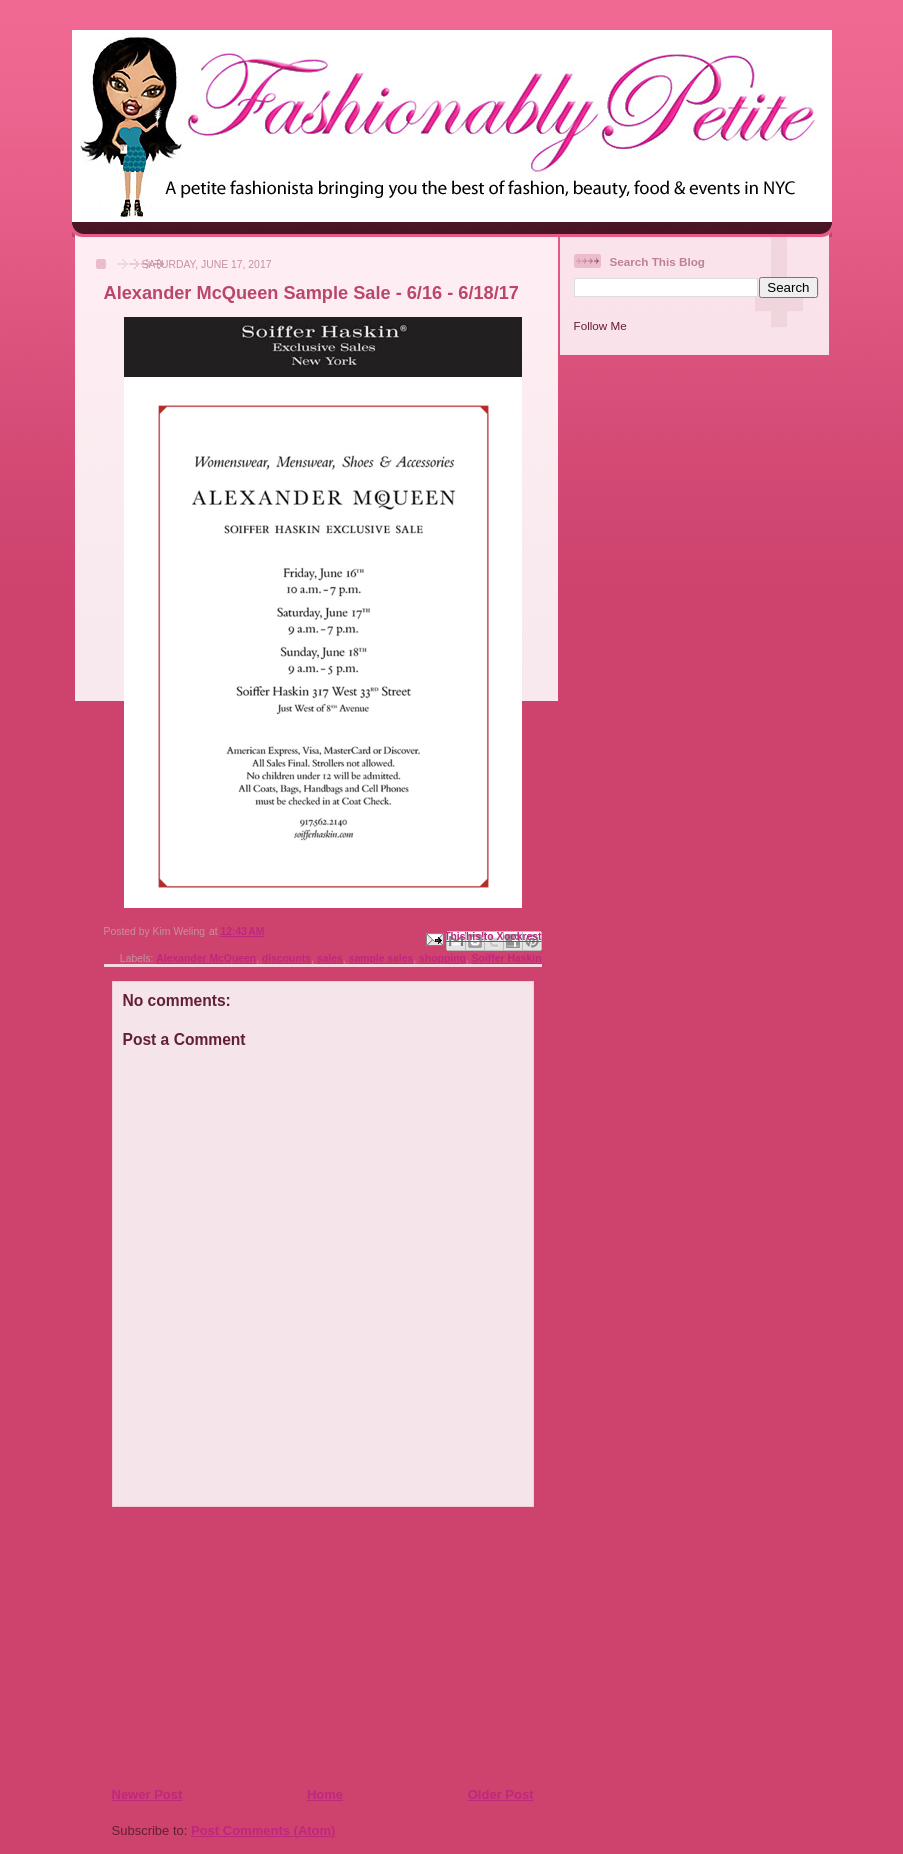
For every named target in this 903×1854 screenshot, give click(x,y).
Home (325, 1794)
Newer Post (147, 1794)
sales (330, 958)
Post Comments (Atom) (263, 1830)
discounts (286, 958)
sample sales (381, 958)
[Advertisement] (233, 1646)
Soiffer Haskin (507, 958)
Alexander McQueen (206, 958)
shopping (442, 958)
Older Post (501, 1794)
